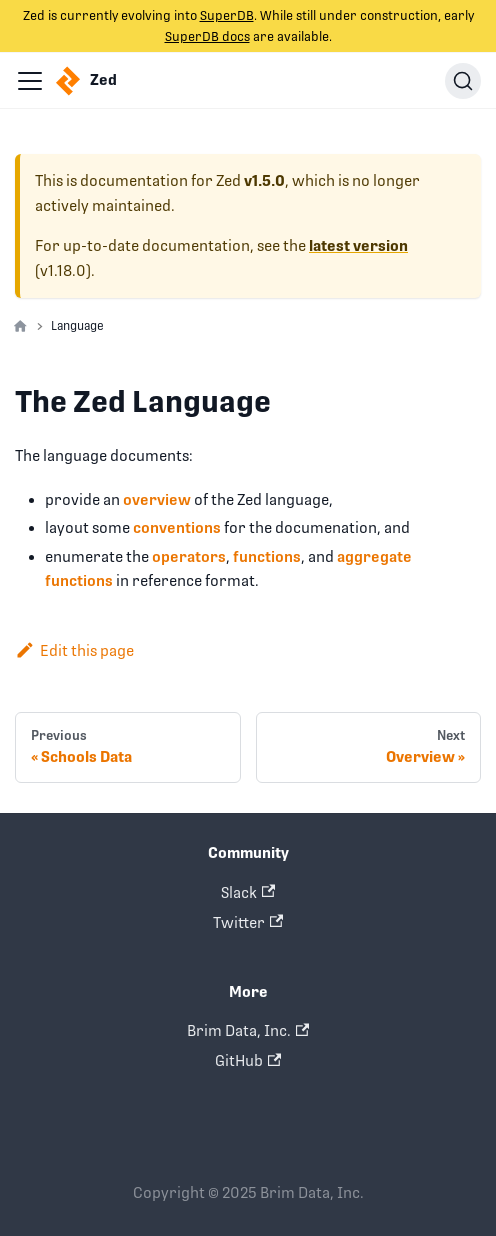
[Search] (463, 81)
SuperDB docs (207, 36)
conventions (177, 527)
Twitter (248, 922)
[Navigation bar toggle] (30, 81)
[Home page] (20, 327)
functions (267, 556)
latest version (358, 246)
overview (157, 499)
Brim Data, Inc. (248, 1030)
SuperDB (227, 15)
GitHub (248, 1060)
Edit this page (74, 650)
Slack (248, 892)
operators (189, 556)
